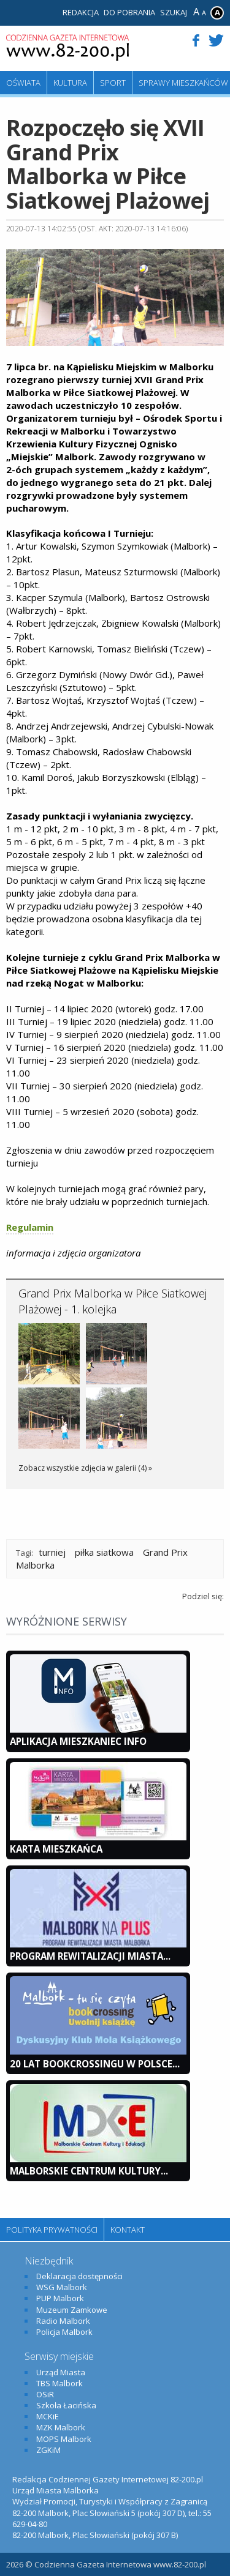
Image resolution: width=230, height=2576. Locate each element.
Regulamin (29, 1227)
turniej (52, 1552)
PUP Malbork (60, 2298)
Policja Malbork (64, 2331)
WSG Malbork (61, 2287)
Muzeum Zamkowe (71, 2309)
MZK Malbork (60, 2427)
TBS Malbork (59, 2383)
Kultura (70, 82)
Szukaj (173, 12)
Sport (113, 82)
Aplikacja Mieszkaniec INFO (78, 1741)
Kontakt (127, 2229)
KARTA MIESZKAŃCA (56, 1849)
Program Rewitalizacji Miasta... (90, 1956)
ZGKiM (48, 2449)
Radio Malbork (63, 2320)
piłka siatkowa (104, 1552)
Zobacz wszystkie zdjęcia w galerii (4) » (85, 1468)
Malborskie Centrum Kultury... (89, 2171)
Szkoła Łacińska (66, 2405)
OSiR (45, 2394)
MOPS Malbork (63, 2438)
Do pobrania (129, 12)
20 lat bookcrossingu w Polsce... (95, 2064)
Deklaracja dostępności (79, 2276)
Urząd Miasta (60, 2372)
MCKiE (47, 2416)
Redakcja (81, 12)
